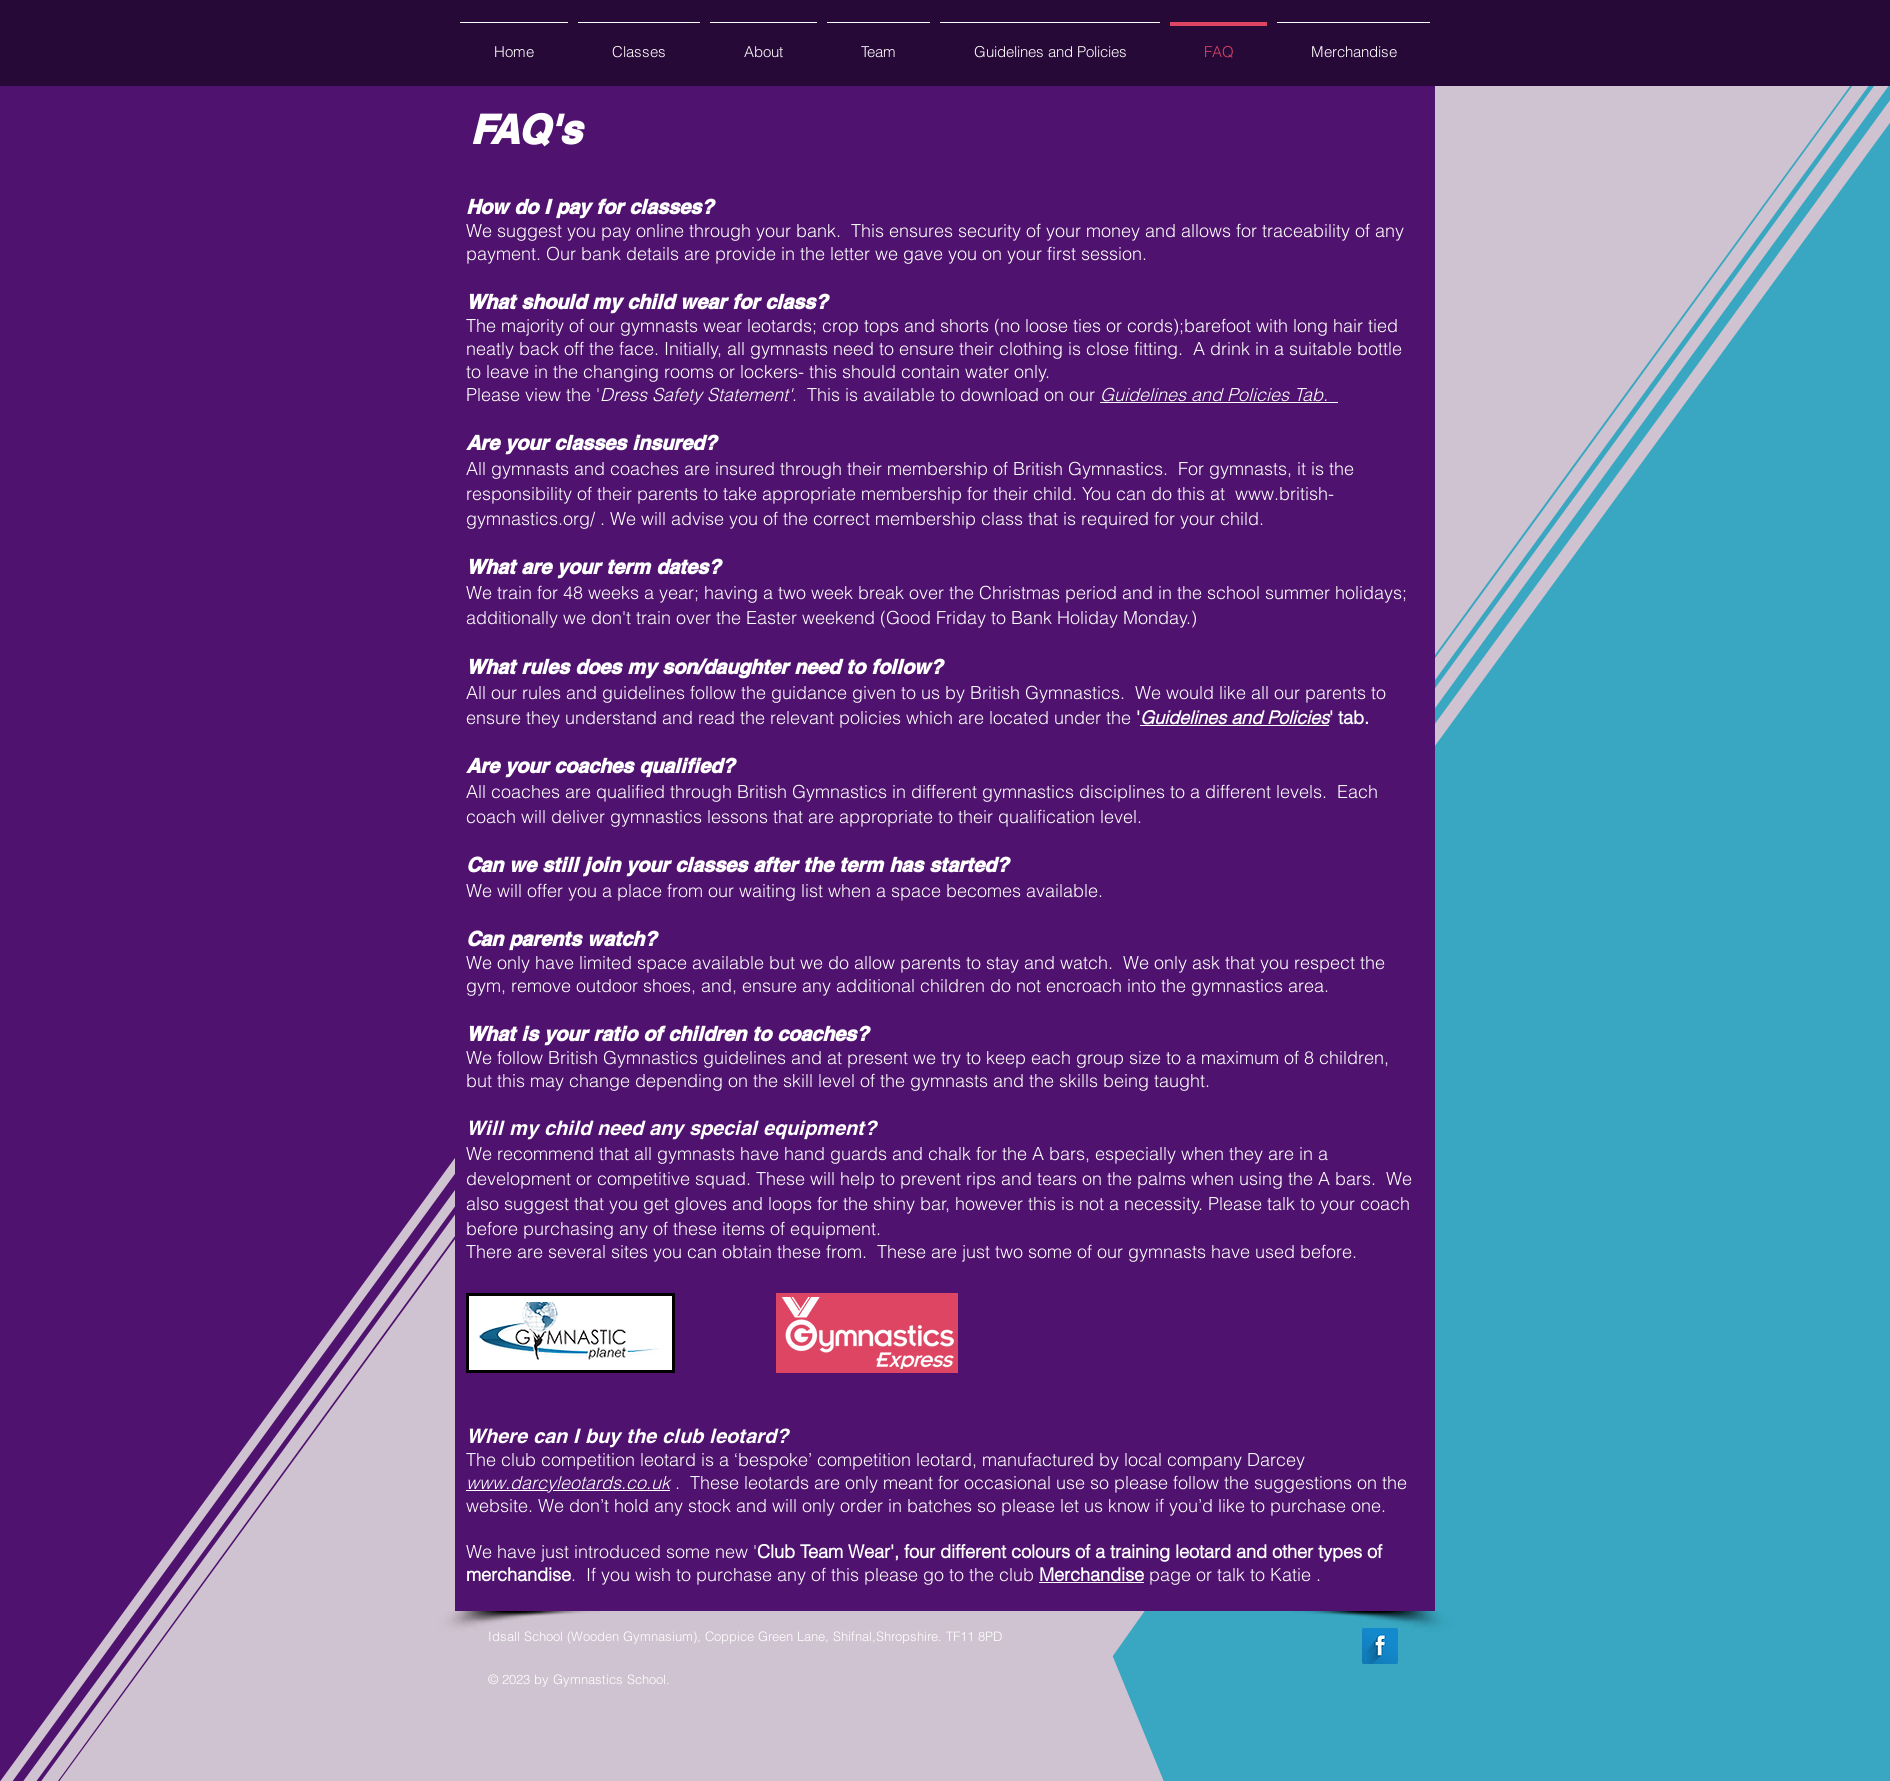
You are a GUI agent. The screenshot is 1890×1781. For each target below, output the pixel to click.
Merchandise (1091, 1574)
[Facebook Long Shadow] (1380, 1646)
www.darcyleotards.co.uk (568, 1482)
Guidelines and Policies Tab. (1219, 394)
